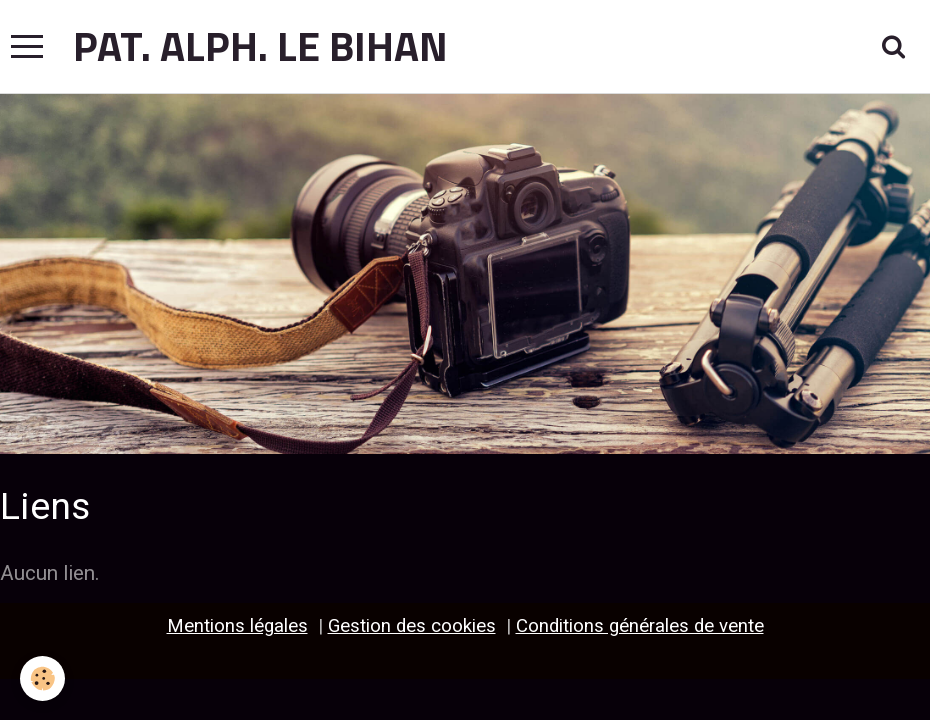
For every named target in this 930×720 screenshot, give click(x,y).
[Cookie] (42, 678)
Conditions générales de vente (640, 626)
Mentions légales (237, 626)
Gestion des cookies (412, 626)
